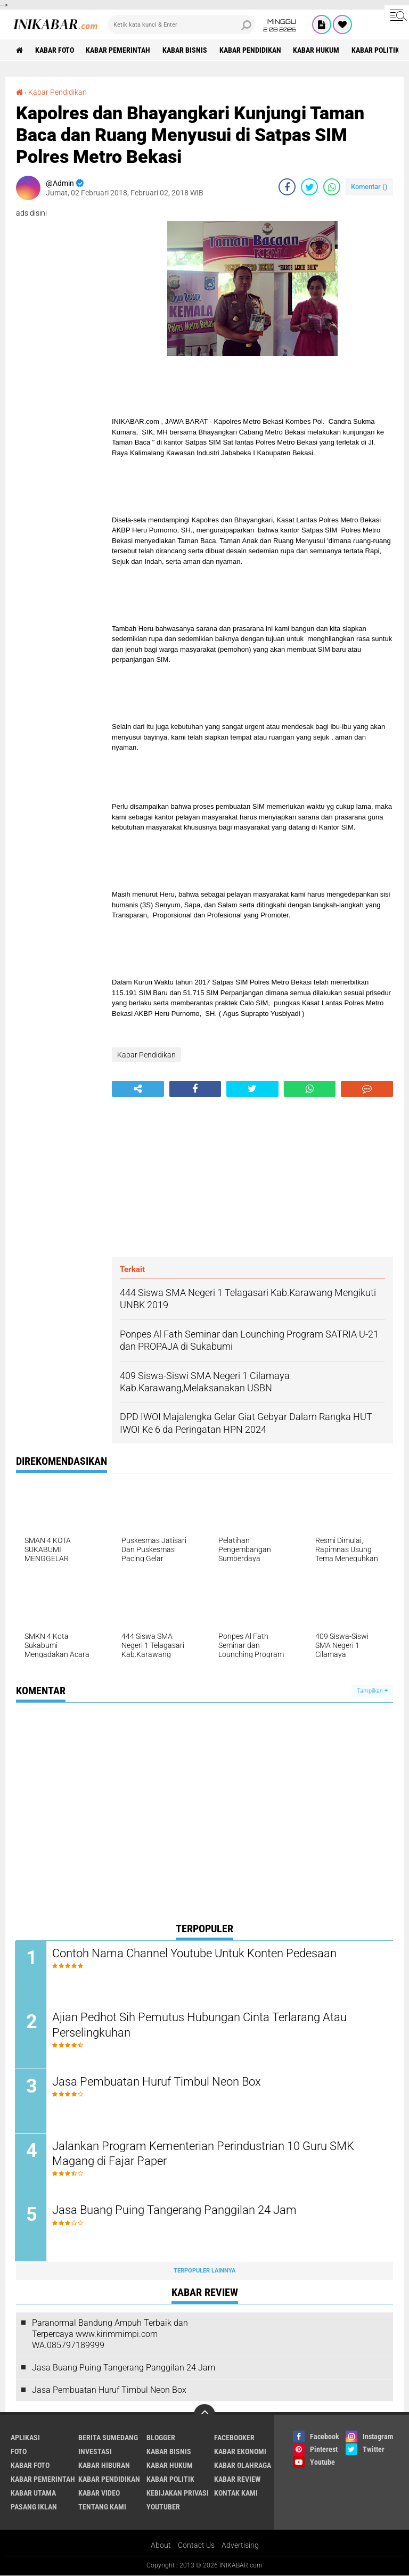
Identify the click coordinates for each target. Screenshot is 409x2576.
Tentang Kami (102, 2508)
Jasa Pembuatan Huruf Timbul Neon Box (157, 2082)
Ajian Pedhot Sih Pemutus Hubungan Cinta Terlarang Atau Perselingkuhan (200, 2025)
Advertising (240, 2546)
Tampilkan (372, 1690)
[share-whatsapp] (331, 186)
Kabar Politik (376, 50)
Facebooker (234, 2438)
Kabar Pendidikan (251, 50)
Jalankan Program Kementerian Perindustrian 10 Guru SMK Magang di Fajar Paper (204, 2154)
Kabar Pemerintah (118, 50)
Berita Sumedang (108, 2438)
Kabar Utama (33, 2494)
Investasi (95, 2452)
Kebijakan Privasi (177, 2494)
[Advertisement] (252, 1176)
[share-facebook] (287, 186)
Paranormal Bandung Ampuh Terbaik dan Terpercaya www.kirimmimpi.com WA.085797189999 (110, 2335)
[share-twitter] (309, 186)
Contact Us (196, 2546)
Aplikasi (25, 2438)
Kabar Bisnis (185, 50)
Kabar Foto (54, 50)
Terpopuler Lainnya (204, 2271)
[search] (181, 24)
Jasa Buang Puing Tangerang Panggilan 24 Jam (175, 2211)
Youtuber (163, 2508)
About (161, 2546)
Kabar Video (99, 2494)
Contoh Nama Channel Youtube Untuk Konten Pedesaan (195, 1953)
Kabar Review (237, 2480)
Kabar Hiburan (104, 2466)
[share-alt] (138, 1089)
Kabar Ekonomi (240, 2452)
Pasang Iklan (34, 2508)
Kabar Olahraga (242, 2466)
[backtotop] (204, 2415)
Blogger (160, 2438)
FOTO (19, 2452)
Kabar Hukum (317, 50)
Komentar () (369, 187)
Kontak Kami (236, 2494)
